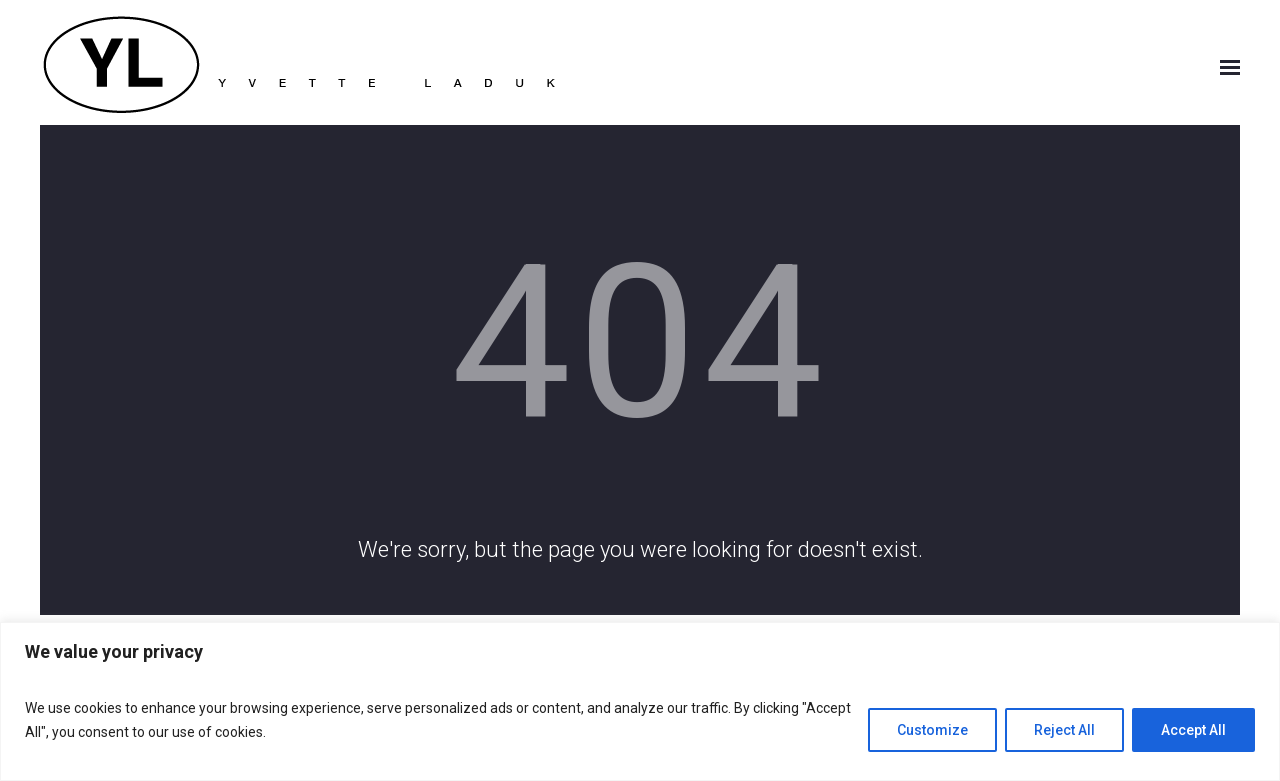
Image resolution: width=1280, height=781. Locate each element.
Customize (932, 730)
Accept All (1193, 730)
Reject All (1064, 730)
